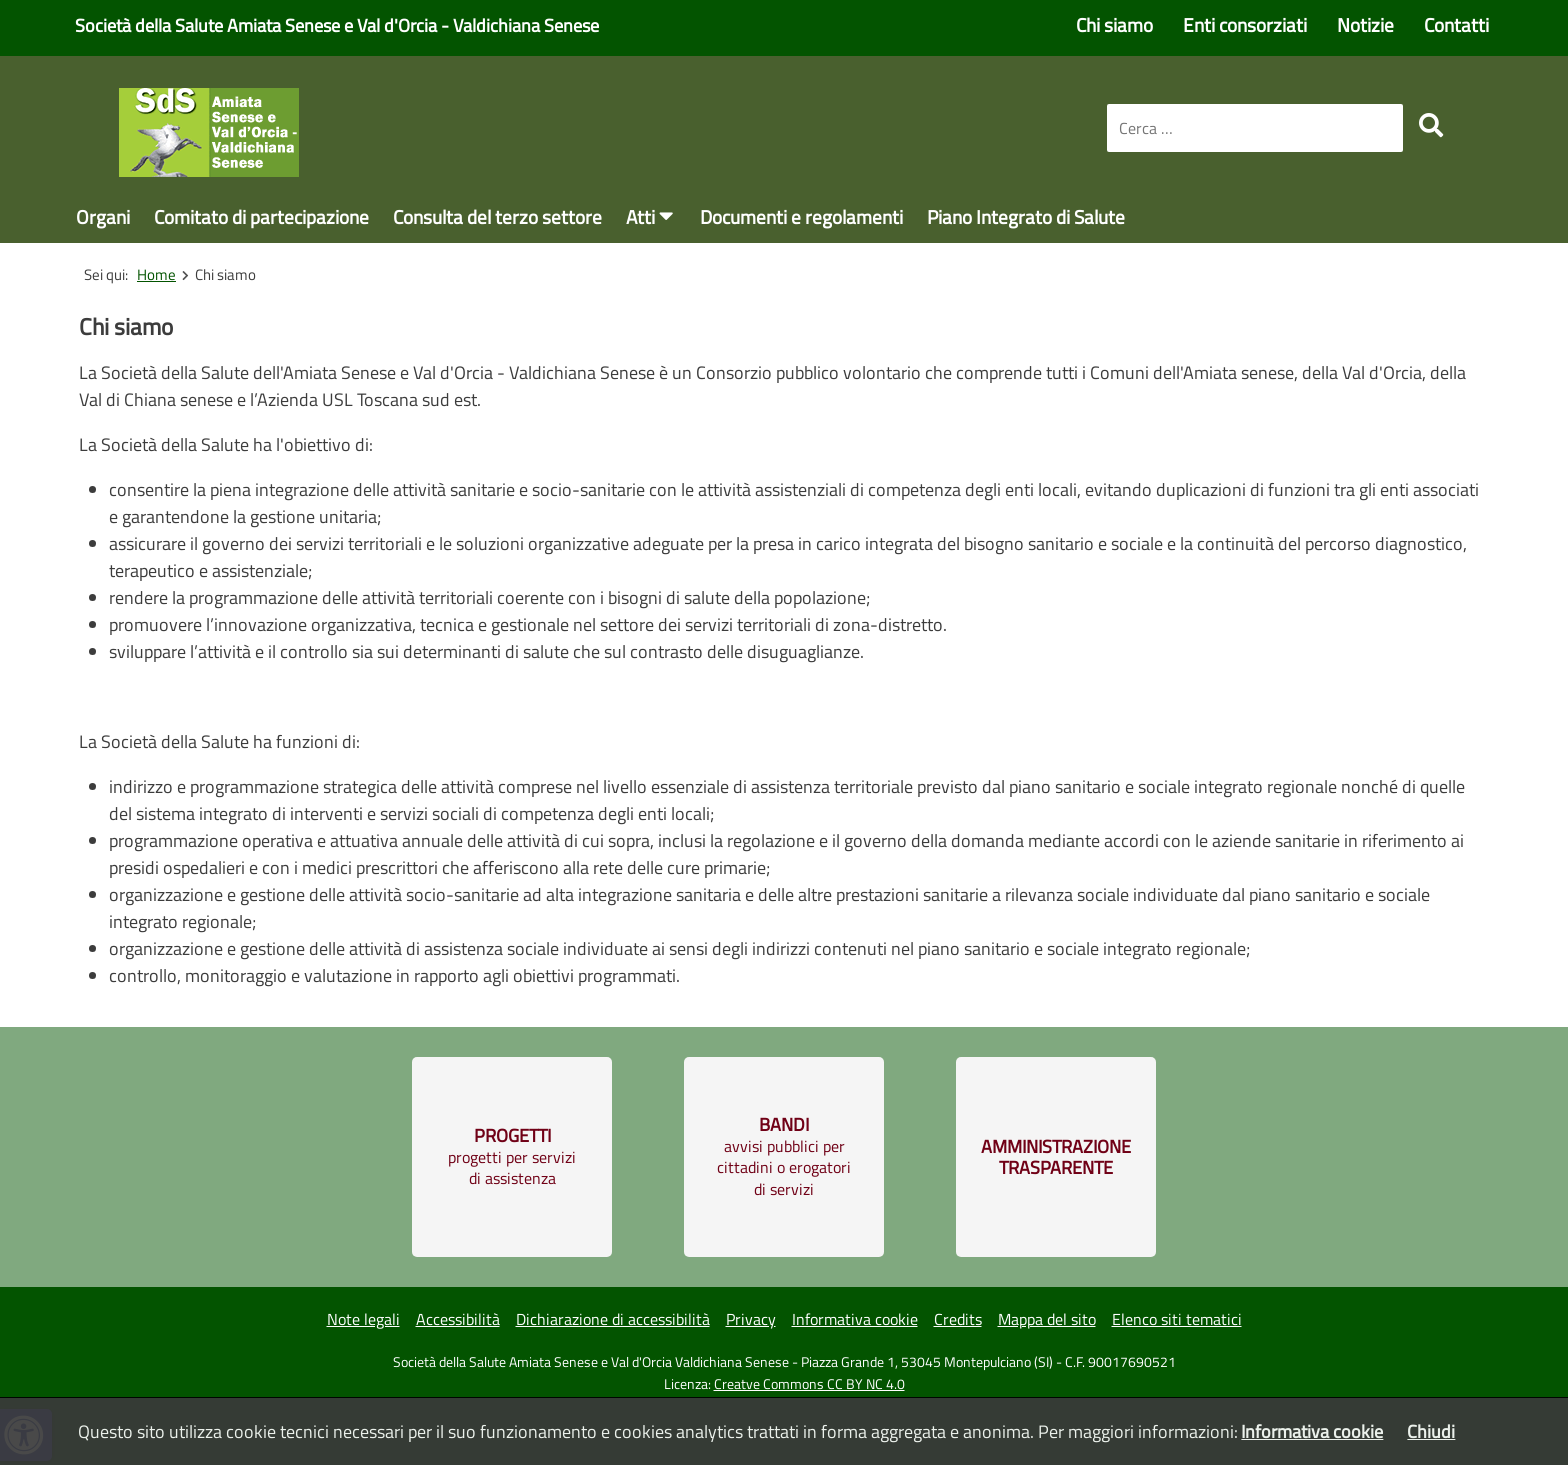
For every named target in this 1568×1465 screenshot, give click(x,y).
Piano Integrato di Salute (1026, 216)
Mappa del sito (1047, 1319)
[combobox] (1255, 128)
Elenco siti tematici (1177, 1319)
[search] (1431, 125)
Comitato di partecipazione (261, 216)
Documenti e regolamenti (801, 216)
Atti (640, 216)
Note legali (363, 1319)
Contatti (1456, 24)
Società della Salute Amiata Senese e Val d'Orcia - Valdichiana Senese (337, 25)
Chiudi (1431, 1431)
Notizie (1365, 24)
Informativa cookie (855, 1319)
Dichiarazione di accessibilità (613, 1319)
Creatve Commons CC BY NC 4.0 (809, 1384)
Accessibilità (458, 1319)
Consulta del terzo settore (497, 216)
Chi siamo (1114, 24)
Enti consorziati (1245, 24)
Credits (958, 1319)
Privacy (751, 1319)
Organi (103, 216)
